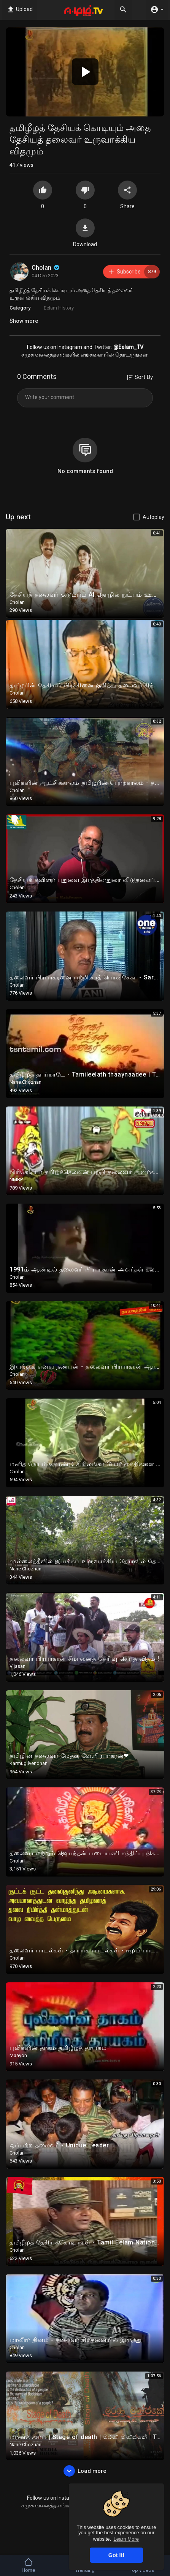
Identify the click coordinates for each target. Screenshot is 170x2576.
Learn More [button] (125, 2539)
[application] (85, 71)
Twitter (102, 347)
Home (28, 2565)
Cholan (46, 267)
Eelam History (59, 308)
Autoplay (153, 517)
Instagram (69, 347)
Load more (85, 2471)
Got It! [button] (116, 2555)
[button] (85, 71)
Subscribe (134, 271)
